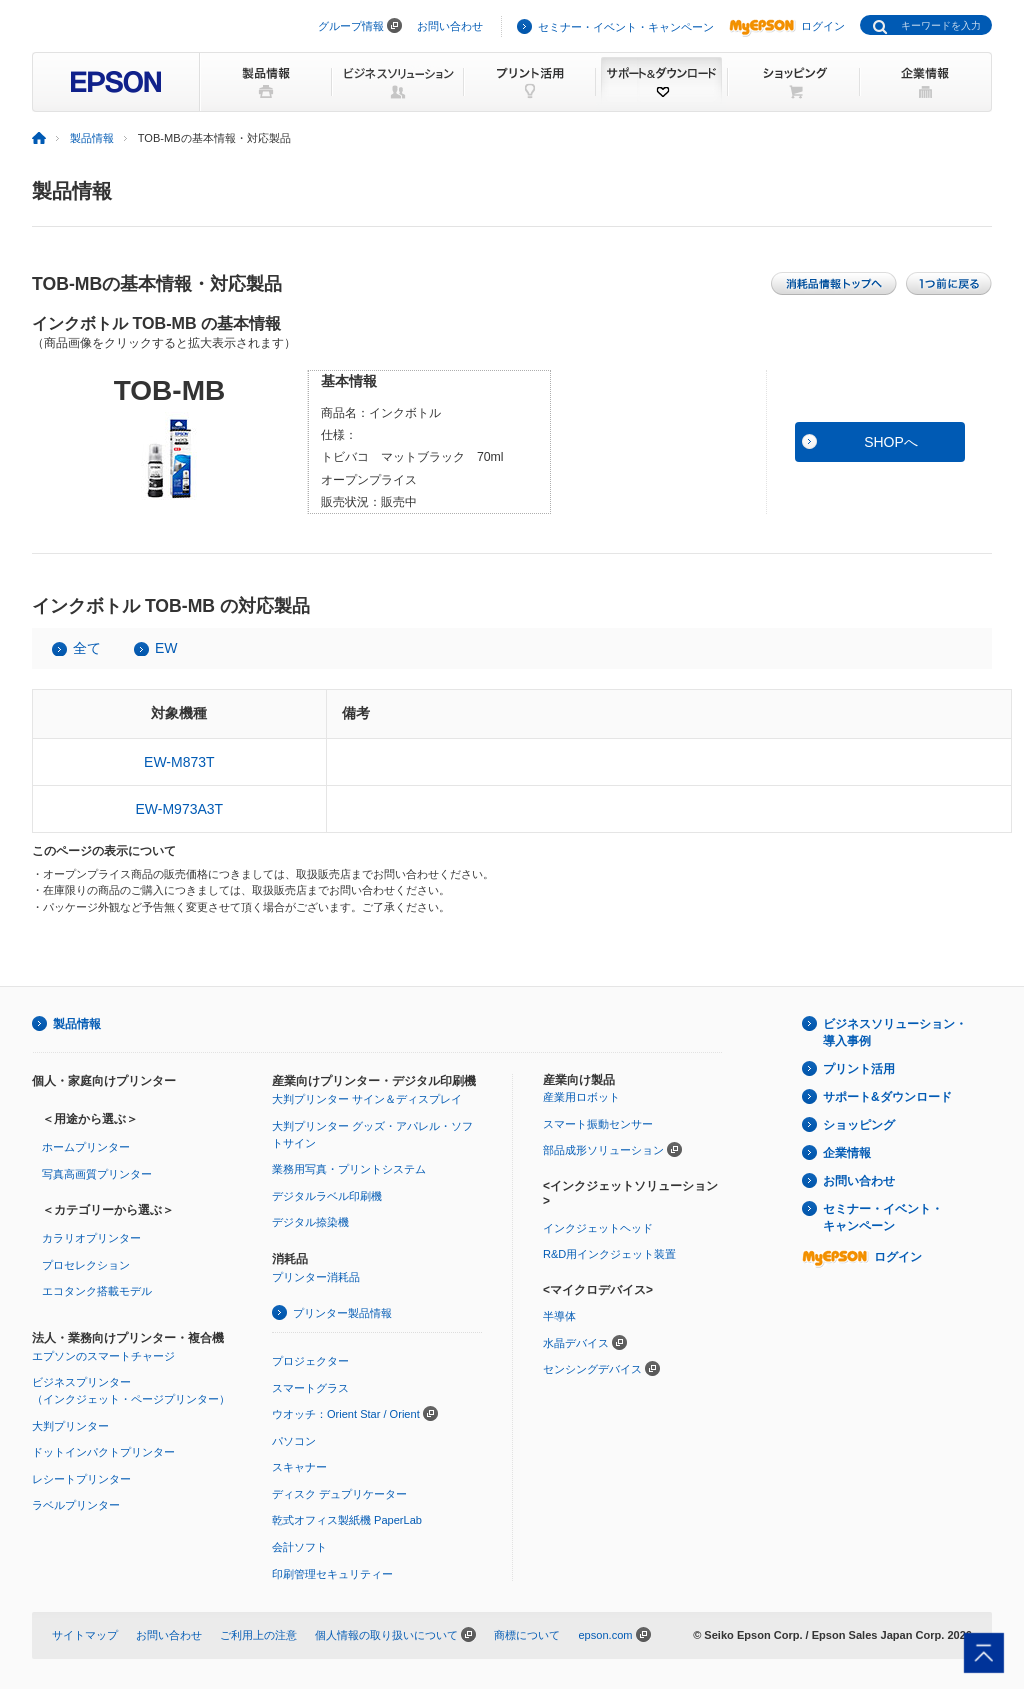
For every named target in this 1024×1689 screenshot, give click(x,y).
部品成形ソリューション (603, 1150)
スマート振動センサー (598, 1124)
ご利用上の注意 (258, 1635)
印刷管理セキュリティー (332, 1574)
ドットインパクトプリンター (103, 1452)
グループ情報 (351, 26)
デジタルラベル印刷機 (327, 1196)
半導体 (559, 1316)
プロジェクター (310, 1361)
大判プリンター (70, 1426)
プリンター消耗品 (316, 1277)
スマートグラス (310, 1388)
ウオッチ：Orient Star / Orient (346, 1414)
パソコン (294, 1441)
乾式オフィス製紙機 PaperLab (347, 1520)
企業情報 (847, 1153)
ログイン (787, 26)
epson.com (605, 1635)
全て (87, 648)
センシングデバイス (592, 1369)
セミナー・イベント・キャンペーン (626, 27)
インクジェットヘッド (598, 1228)
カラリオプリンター (91, 1238)
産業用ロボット (581, 1097)
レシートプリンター (81, 1479)
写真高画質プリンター (97, 1174)
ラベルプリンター (76, 1505)
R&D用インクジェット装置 (609, 1254)
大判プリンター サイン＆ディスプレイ (367, 1099)
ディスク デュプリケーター (339, 1494)
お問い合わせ (450, 26)
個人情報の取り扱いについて (386, 1635)
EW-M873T (179, 762)
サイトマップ (85, 1635)
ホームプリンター (86, 1147)
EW (166, 648)
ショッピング (859, 1125)
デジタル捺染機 (310, 1222)
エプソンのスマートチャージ (103, 1356)
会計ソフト (299, 1547)
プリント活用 (859, 1069)
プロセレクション (86, 1265)
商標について (527, 1635)
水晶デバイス (576, 1343)
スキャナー (299, 1467)
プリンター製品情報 (342, 1313)
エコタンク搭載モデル (97, 1291)
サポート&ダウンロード (887, 1097)
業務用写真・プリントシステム (349, 1169)
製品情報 (92, 138)
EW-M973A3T (180, 809)
